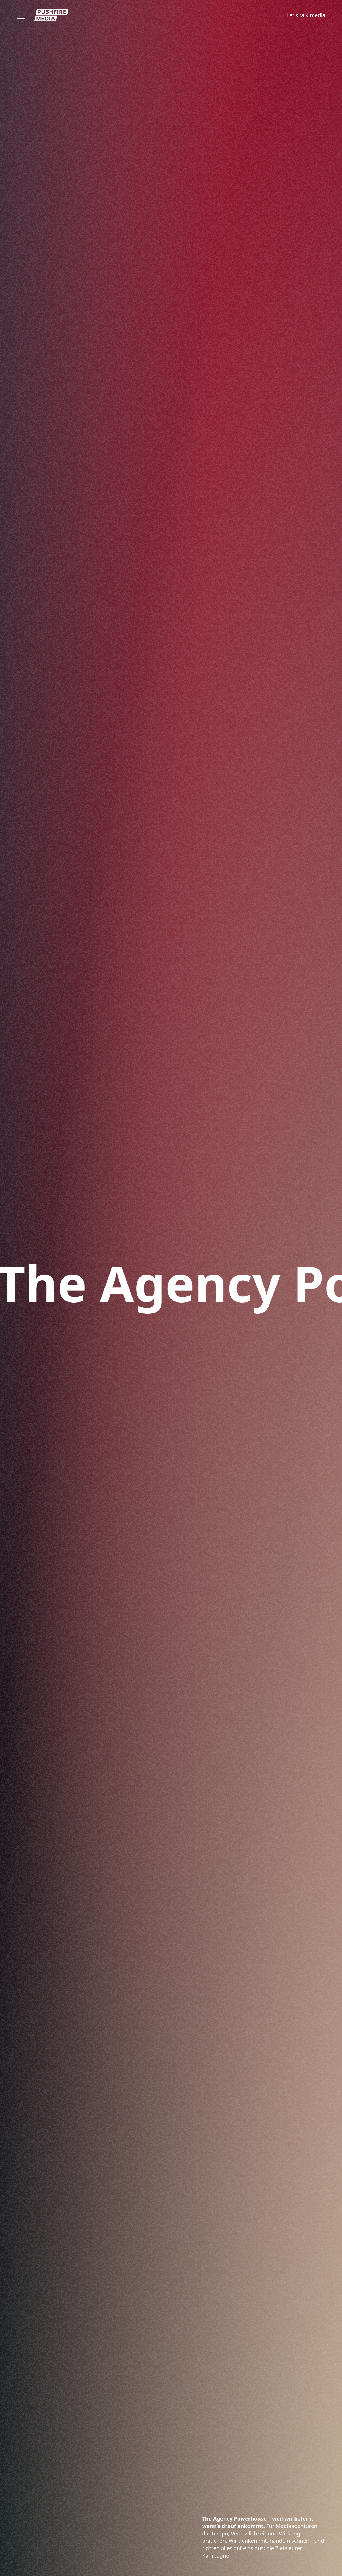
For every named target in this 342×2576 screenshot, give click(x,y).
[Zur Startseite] (51, 14)
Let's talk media (306, 15)
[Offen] (21, 15)
